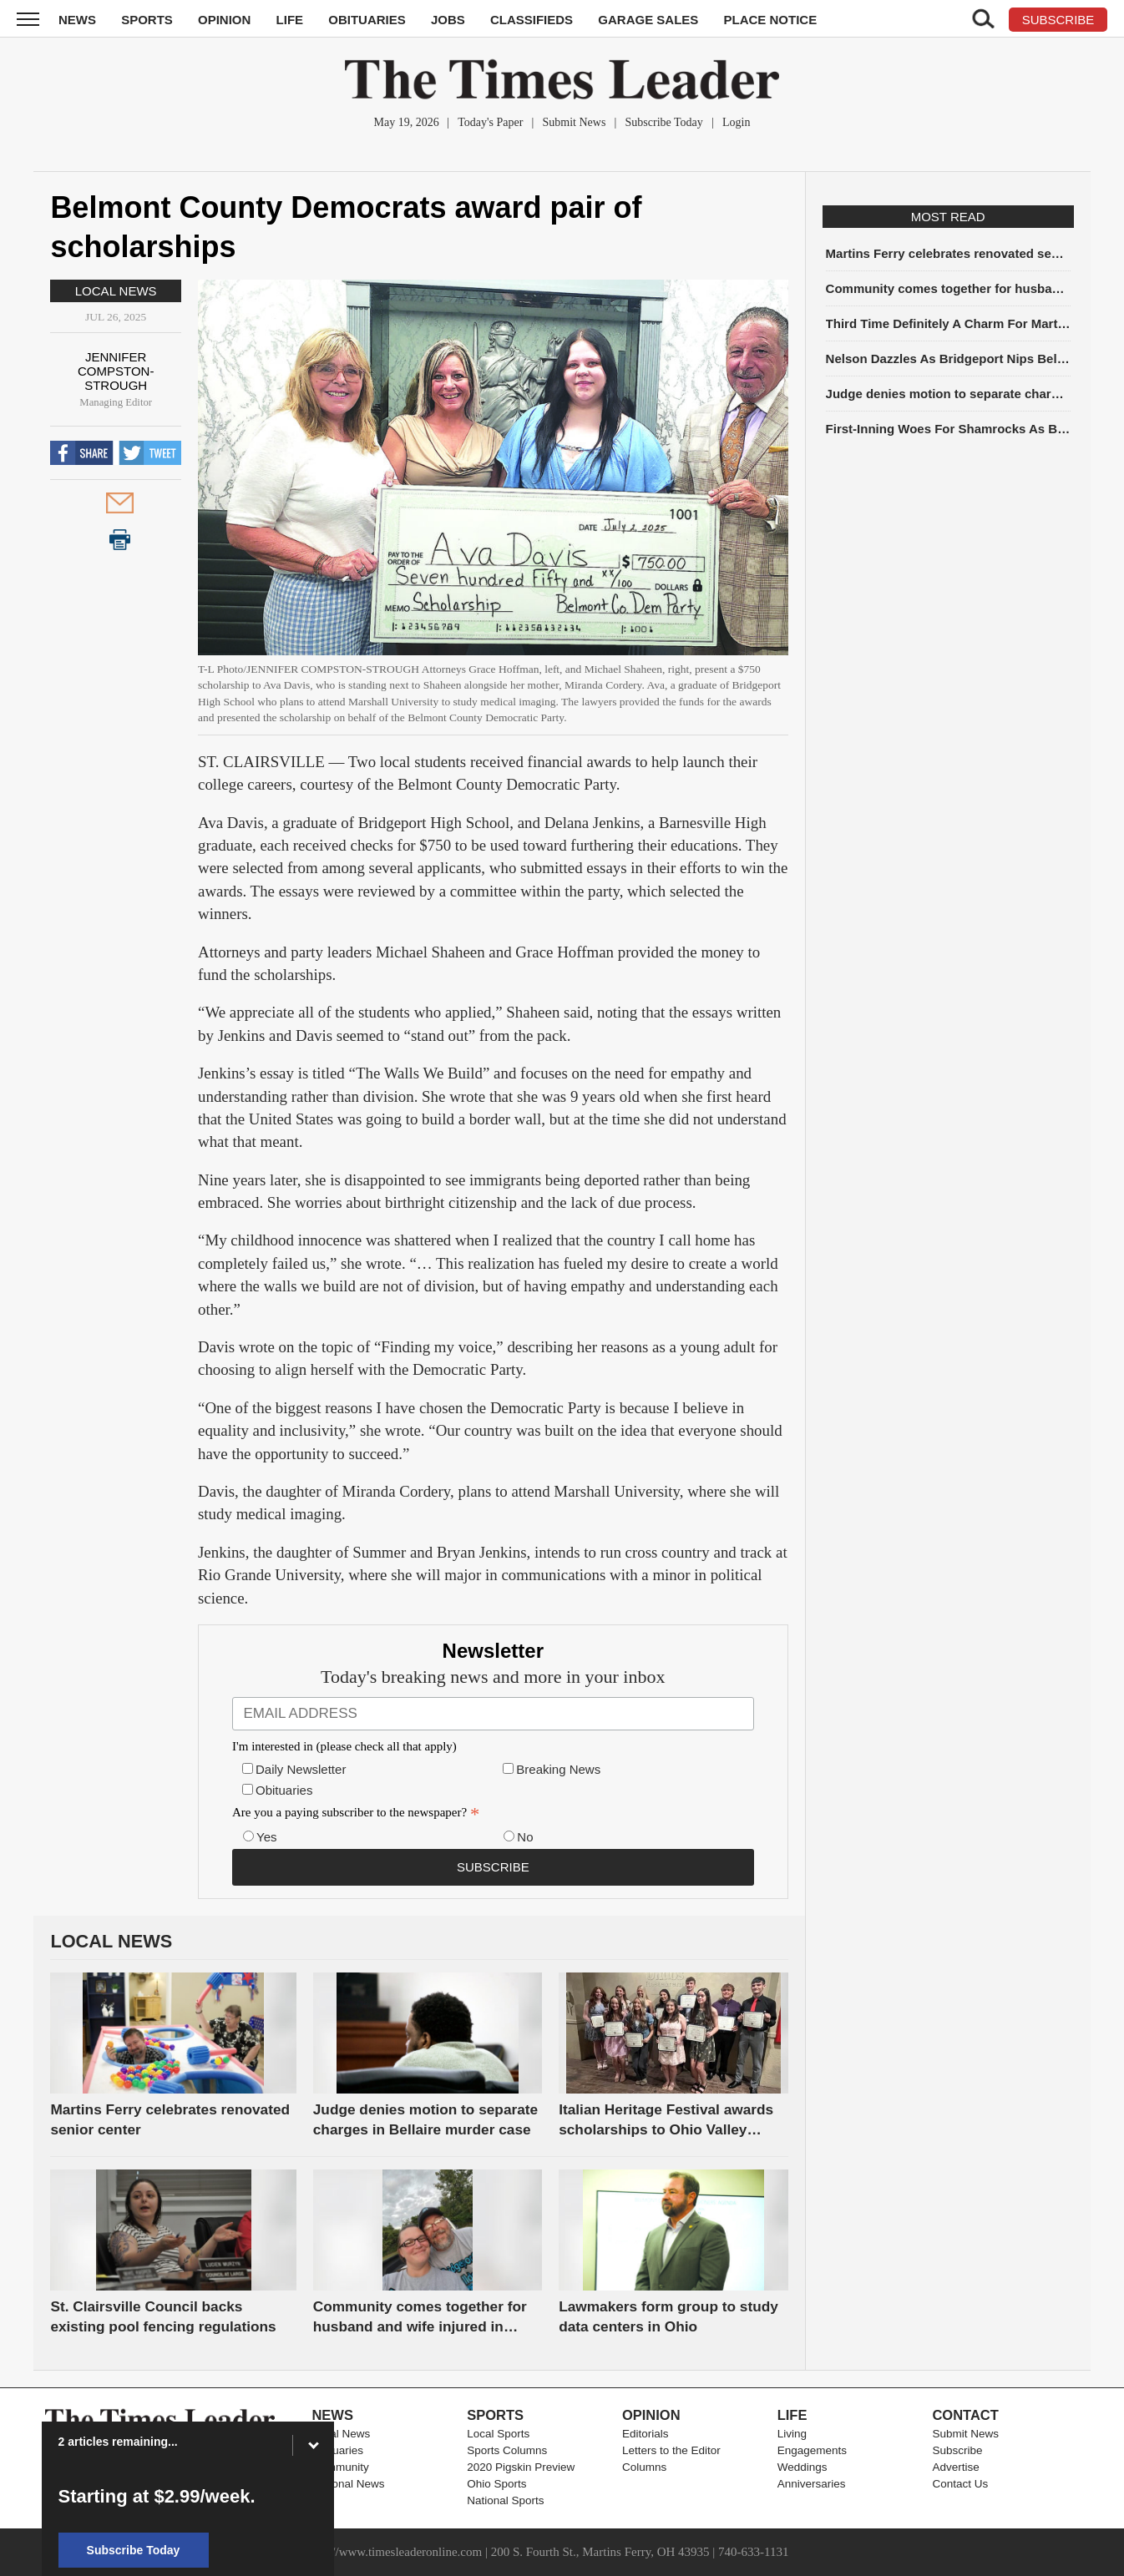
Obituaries (367, 20)
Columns (644, 2467)
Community (339, 2467)
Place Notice (770, 20)
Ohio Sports (496, 2484)
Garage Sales (648, 20)
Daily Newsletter (301, 1769)
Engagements (812, 2450)
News (77, 20)
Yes (266, 1837)
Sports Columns (507, 2450)
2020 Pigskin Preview (521, 2467)
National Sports (505, 2500)
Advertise (955, 2467)
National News (347, 2484)
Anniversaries (811, 2484)
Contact (965, 2414)
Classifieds (531, 20)
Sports (147, 20)
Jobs (448, 20)
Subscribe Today (664, 122)
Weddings (802, 2467)
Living (792, 2433)
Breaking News (558, 1769)
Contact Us (960, 2484)
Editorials (645, 2433)
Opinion (224, 20)
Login (736, 122)
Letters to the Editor (671, 2450)
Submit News (574, 122)
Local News (116, 291)
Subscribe (957, 2450)
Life (290, 20)
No (525, 1837)
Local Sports (498, 2433)
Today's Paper (490, 122)
